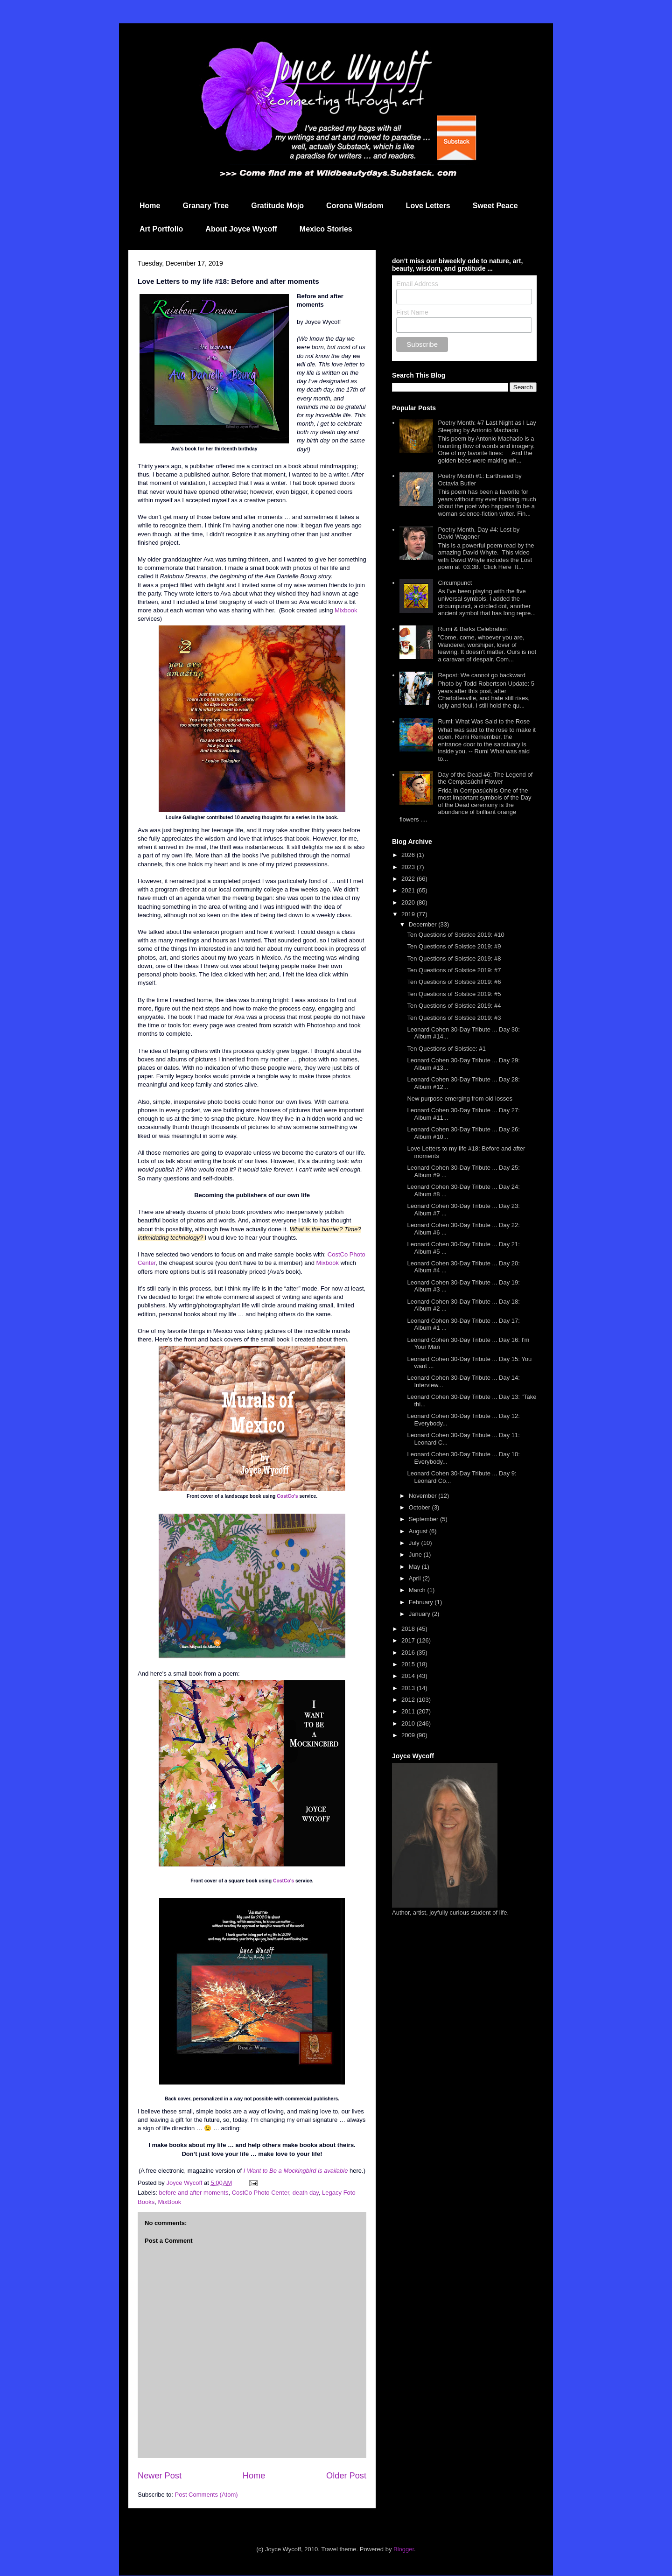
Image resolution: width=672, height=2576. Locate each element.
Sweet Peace (495, 206)
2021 (409, 890)
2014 (409, 1675)
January (420, 1613)
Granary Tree (205, 206)
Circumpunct (455, 582)
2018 (409, 1628)
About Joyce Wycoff (241, 229)
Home (150, 206)
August (419, 1531)
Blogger (403, 2549)
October (420, 1507)
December (424, 924)
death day (306, 2192)
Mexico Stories (326, 229)
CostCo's (287, 1496)
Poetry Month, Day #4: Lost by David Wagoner (478, 533)
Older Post (346, 2475)
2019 (409, 914)
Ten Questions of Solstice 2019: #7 (454, 970)
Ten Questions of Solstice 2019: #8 (454, 958)
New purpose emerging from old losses (459, 1098)
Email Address (417, 284)
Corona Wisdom (355, 206)
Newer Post (160, 2475)
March (418, 1589)
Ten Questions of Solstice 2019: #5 (454, 993)
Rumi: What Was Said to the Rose (484, 721)
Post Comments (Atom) (206, 2494)
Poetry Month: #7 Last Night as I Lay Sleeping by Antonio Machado (487, 426)
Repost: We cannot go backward (481, 675)
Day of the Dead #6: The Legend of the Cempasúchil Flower (485, 778)
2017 (409, 1640)
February (422, 1602)
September (424, 1519)
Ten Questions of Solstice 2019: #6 (454, 981)
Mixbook (346, 610)
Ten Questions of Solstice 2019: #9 (454, 946)
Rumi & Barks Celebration (473, 628)
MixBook (169, 2201)
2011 (409, 1711)
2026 (409, 854)
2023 (409, 866)
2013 (409, 1688)
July (415, 1542)
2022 (409, 878)
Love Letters (428, 206)
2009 (409, 1735)
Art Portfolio (161, 229)
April (416, 1578)
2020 (409, 902)
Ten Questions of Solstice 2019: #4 (454, 1005)
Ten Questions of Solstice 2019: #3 (454, 1017)
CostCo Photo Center (260, 2192)
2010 (409, 1723)
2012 (409, 1699)
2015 (409, 1664)
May (415, 1566)
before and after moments (194, 2192)
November (424, 1495)
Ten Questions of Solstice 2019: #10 (455, 934)
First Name (412, 312)
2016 (409, 1652)
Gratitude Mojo (277, 206)
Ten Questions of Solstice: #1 (446, 1048)
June (416, 1554)
